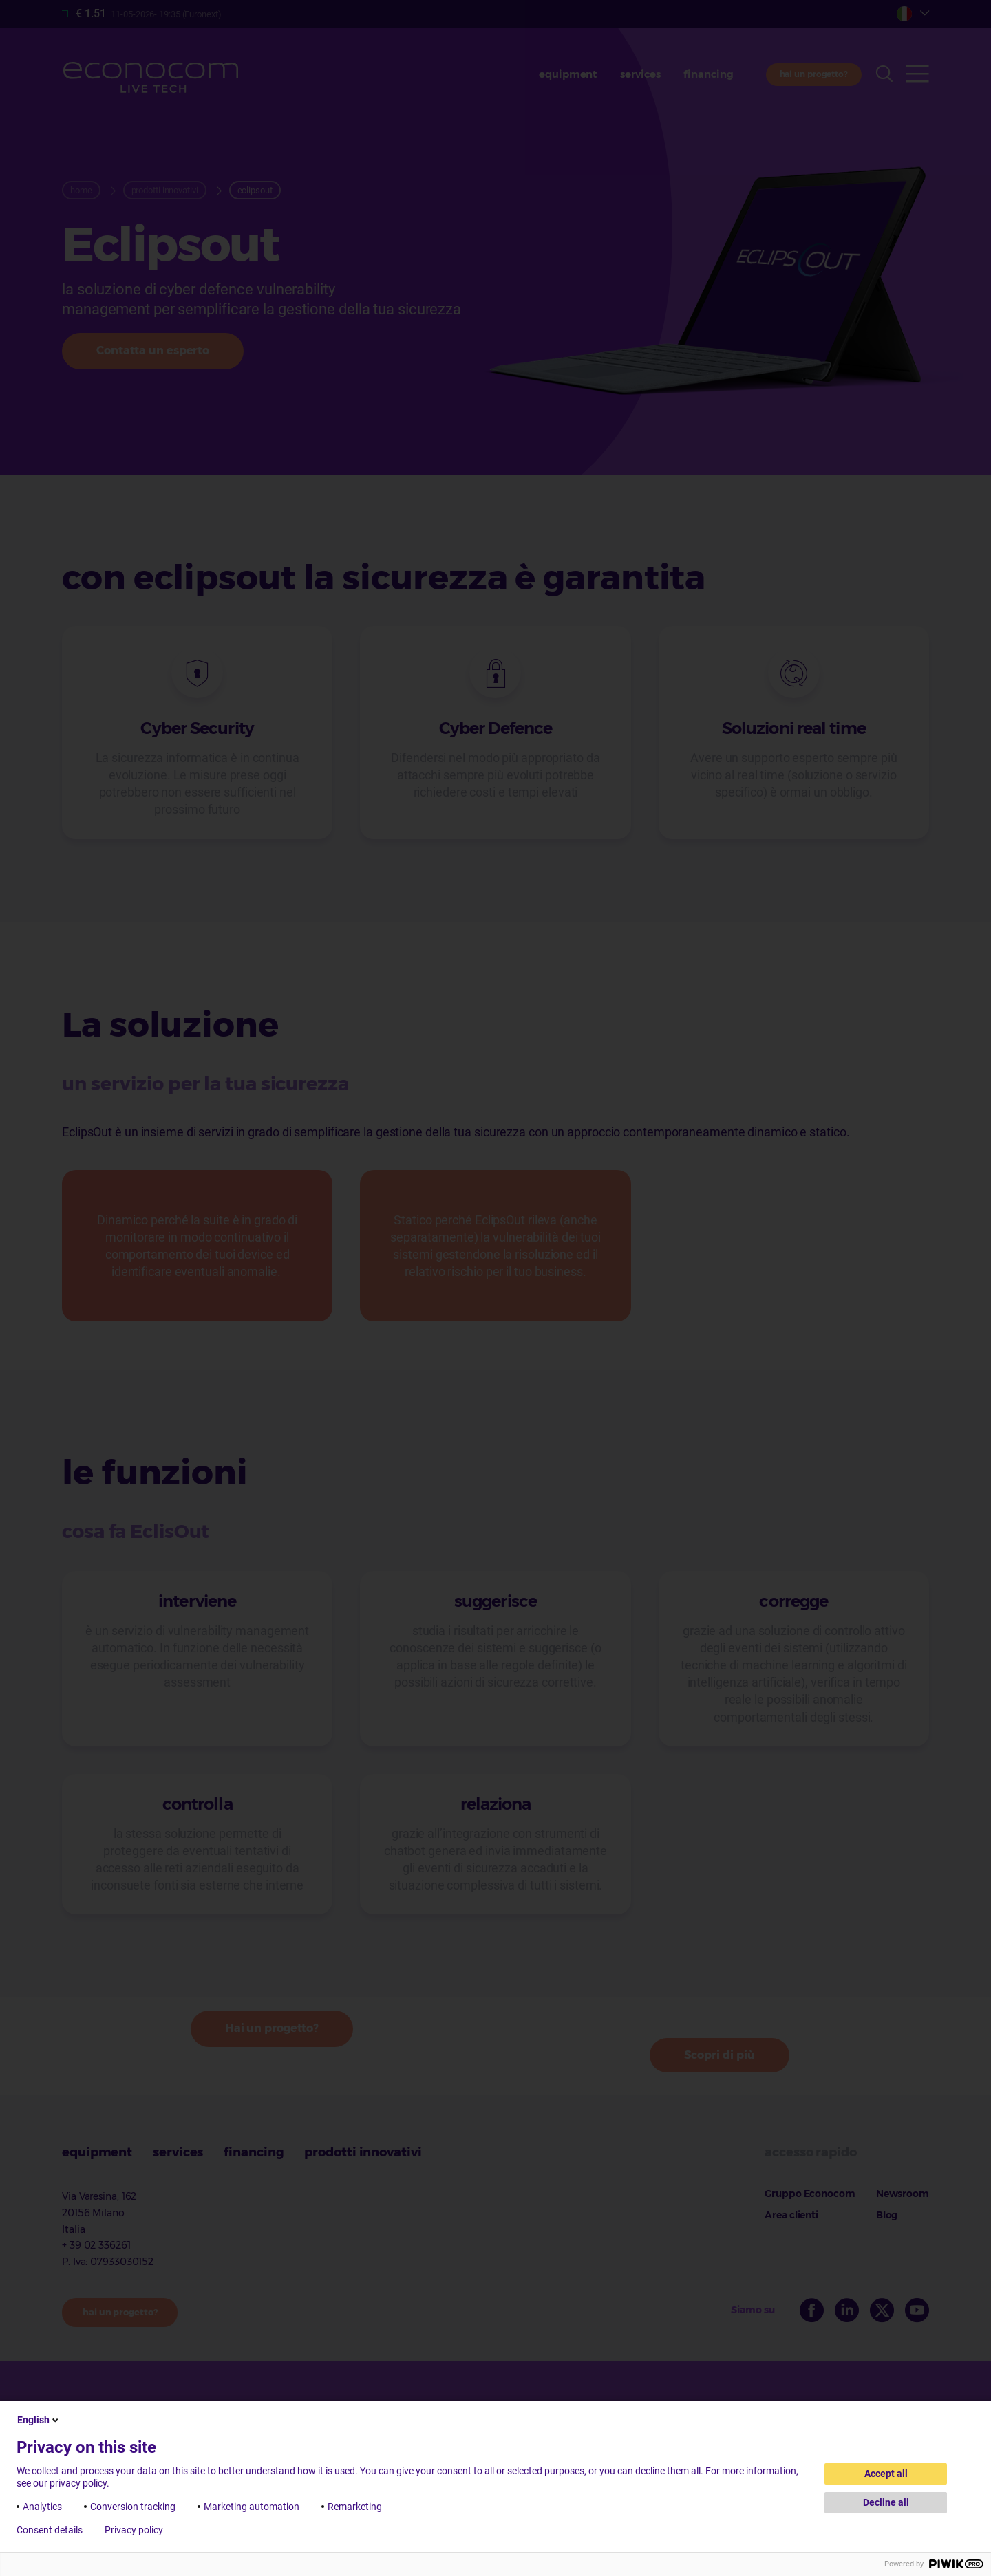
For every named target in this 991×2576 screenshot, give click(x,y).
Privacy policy (134, 2529)
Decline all (886, 2502)
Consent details (50, 2529)
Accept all (886, 2473)
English (39, 2419)
